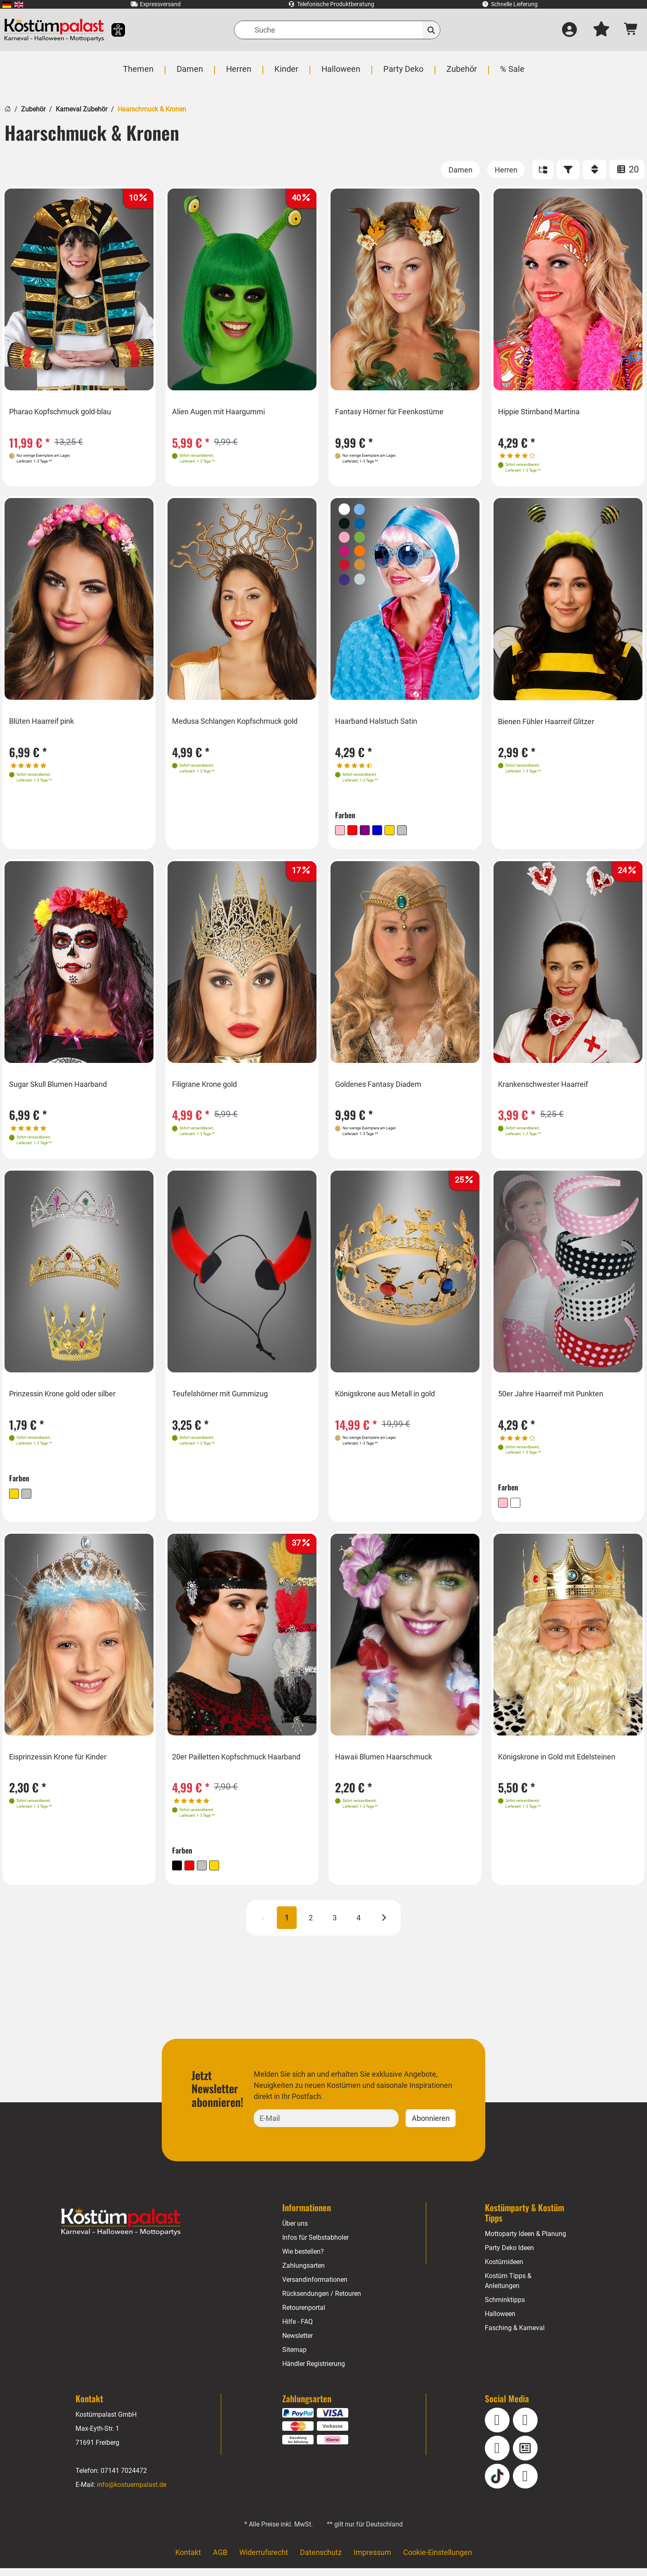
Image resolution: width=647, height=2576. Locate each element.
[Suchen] (431, 30)
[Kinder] (286, 73)
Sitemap (294, 2357)
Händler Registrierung (314, 2371)
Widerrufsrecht (263, 2560)
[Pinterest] (525, 2484)
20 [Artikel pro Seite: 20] (627, 169)
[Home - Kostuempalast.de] (120, 2230)
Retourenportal (304, 2315)
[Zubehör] (460, 73)
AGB (220, 2560)
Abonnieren (430, 2126)
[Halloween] (340, 73)
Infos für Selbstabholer (315, 2245)
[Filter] (568, 169)
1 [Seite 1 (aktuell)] (287, 1925)
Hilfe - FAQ (297, 2329)
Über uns (295, 2231)
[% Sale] (509, 73)
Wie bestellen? (303, 2259)
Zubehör (33, 109)
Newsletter (298, 2343)
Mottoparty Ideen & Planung (526, 2241)
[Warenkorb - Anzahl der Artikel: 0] (631, 30)
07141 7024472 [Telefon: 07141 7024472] (124, 2478)
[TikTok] (497, 2484)
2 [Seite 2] (311, 1925)
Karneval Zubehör (80, 109)
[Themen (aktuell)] (140, 73)
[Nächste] (383, 1925)
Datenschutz (320, 2560)
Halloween (500, 2322)
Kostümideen (504, 2270)
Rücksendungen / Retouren (321, 2301)
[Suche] (337, 30)
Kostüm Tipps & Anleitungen (508, 2288)
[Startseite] (8, 108)
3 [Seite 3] (335, 1925)
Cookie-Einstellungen (437, 2560)
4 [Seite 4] (359, 1925)
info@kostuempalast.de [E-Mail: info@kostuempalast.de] (132, 2492)
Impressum (372, 2560)
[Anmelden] (569, 30)
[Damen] (191, 73)
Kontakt (188, 2560)
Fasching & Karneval (514, 2336)
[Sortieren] (594, 169)
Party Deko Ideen (510, 2256)
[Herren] (239, 73)
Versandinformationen (315, 2287)
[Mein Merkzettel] (601, 30)
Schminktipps (505, 2308)
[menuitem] (6, 4)
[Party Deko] (401, 73)
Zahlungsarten (303, 2273)
